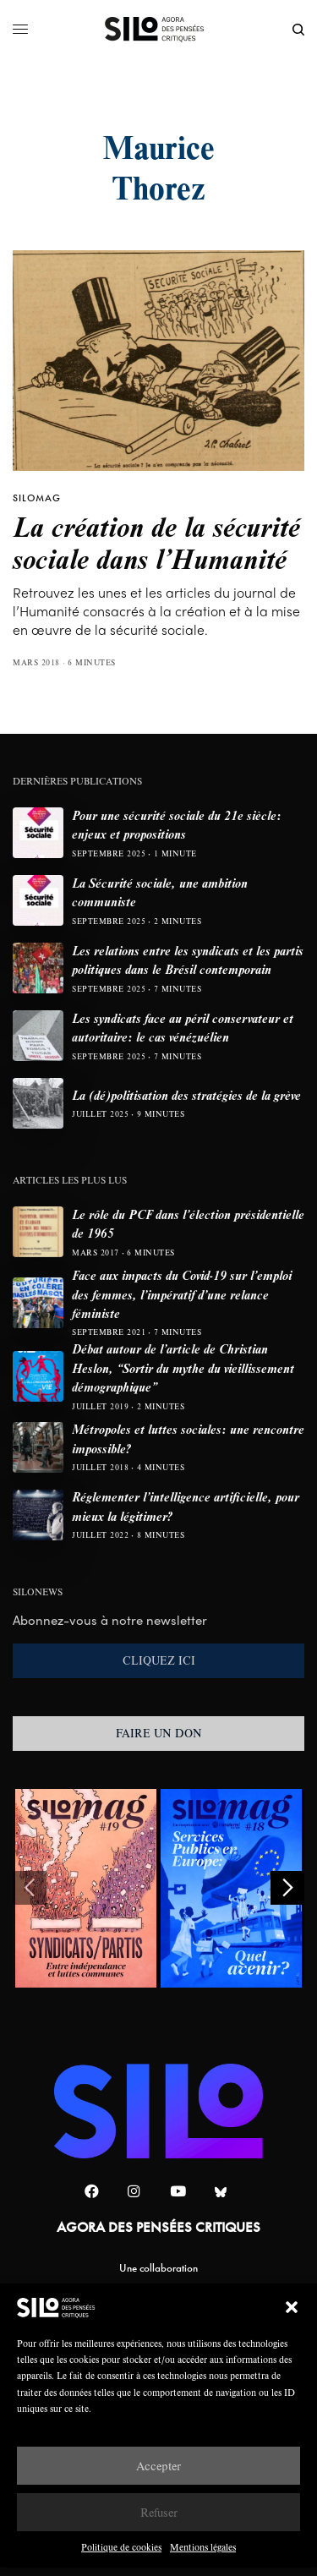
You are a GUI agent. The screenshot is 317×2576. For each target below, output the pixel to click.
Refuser (159, 2512)
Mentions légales (203, 2546)
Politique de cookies (121, 2546)
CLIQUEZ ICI (159, 1660)
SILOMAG (37, 498)
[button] (291, 2307)
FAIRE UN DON (159, 1733)
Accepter (158, 2466)
